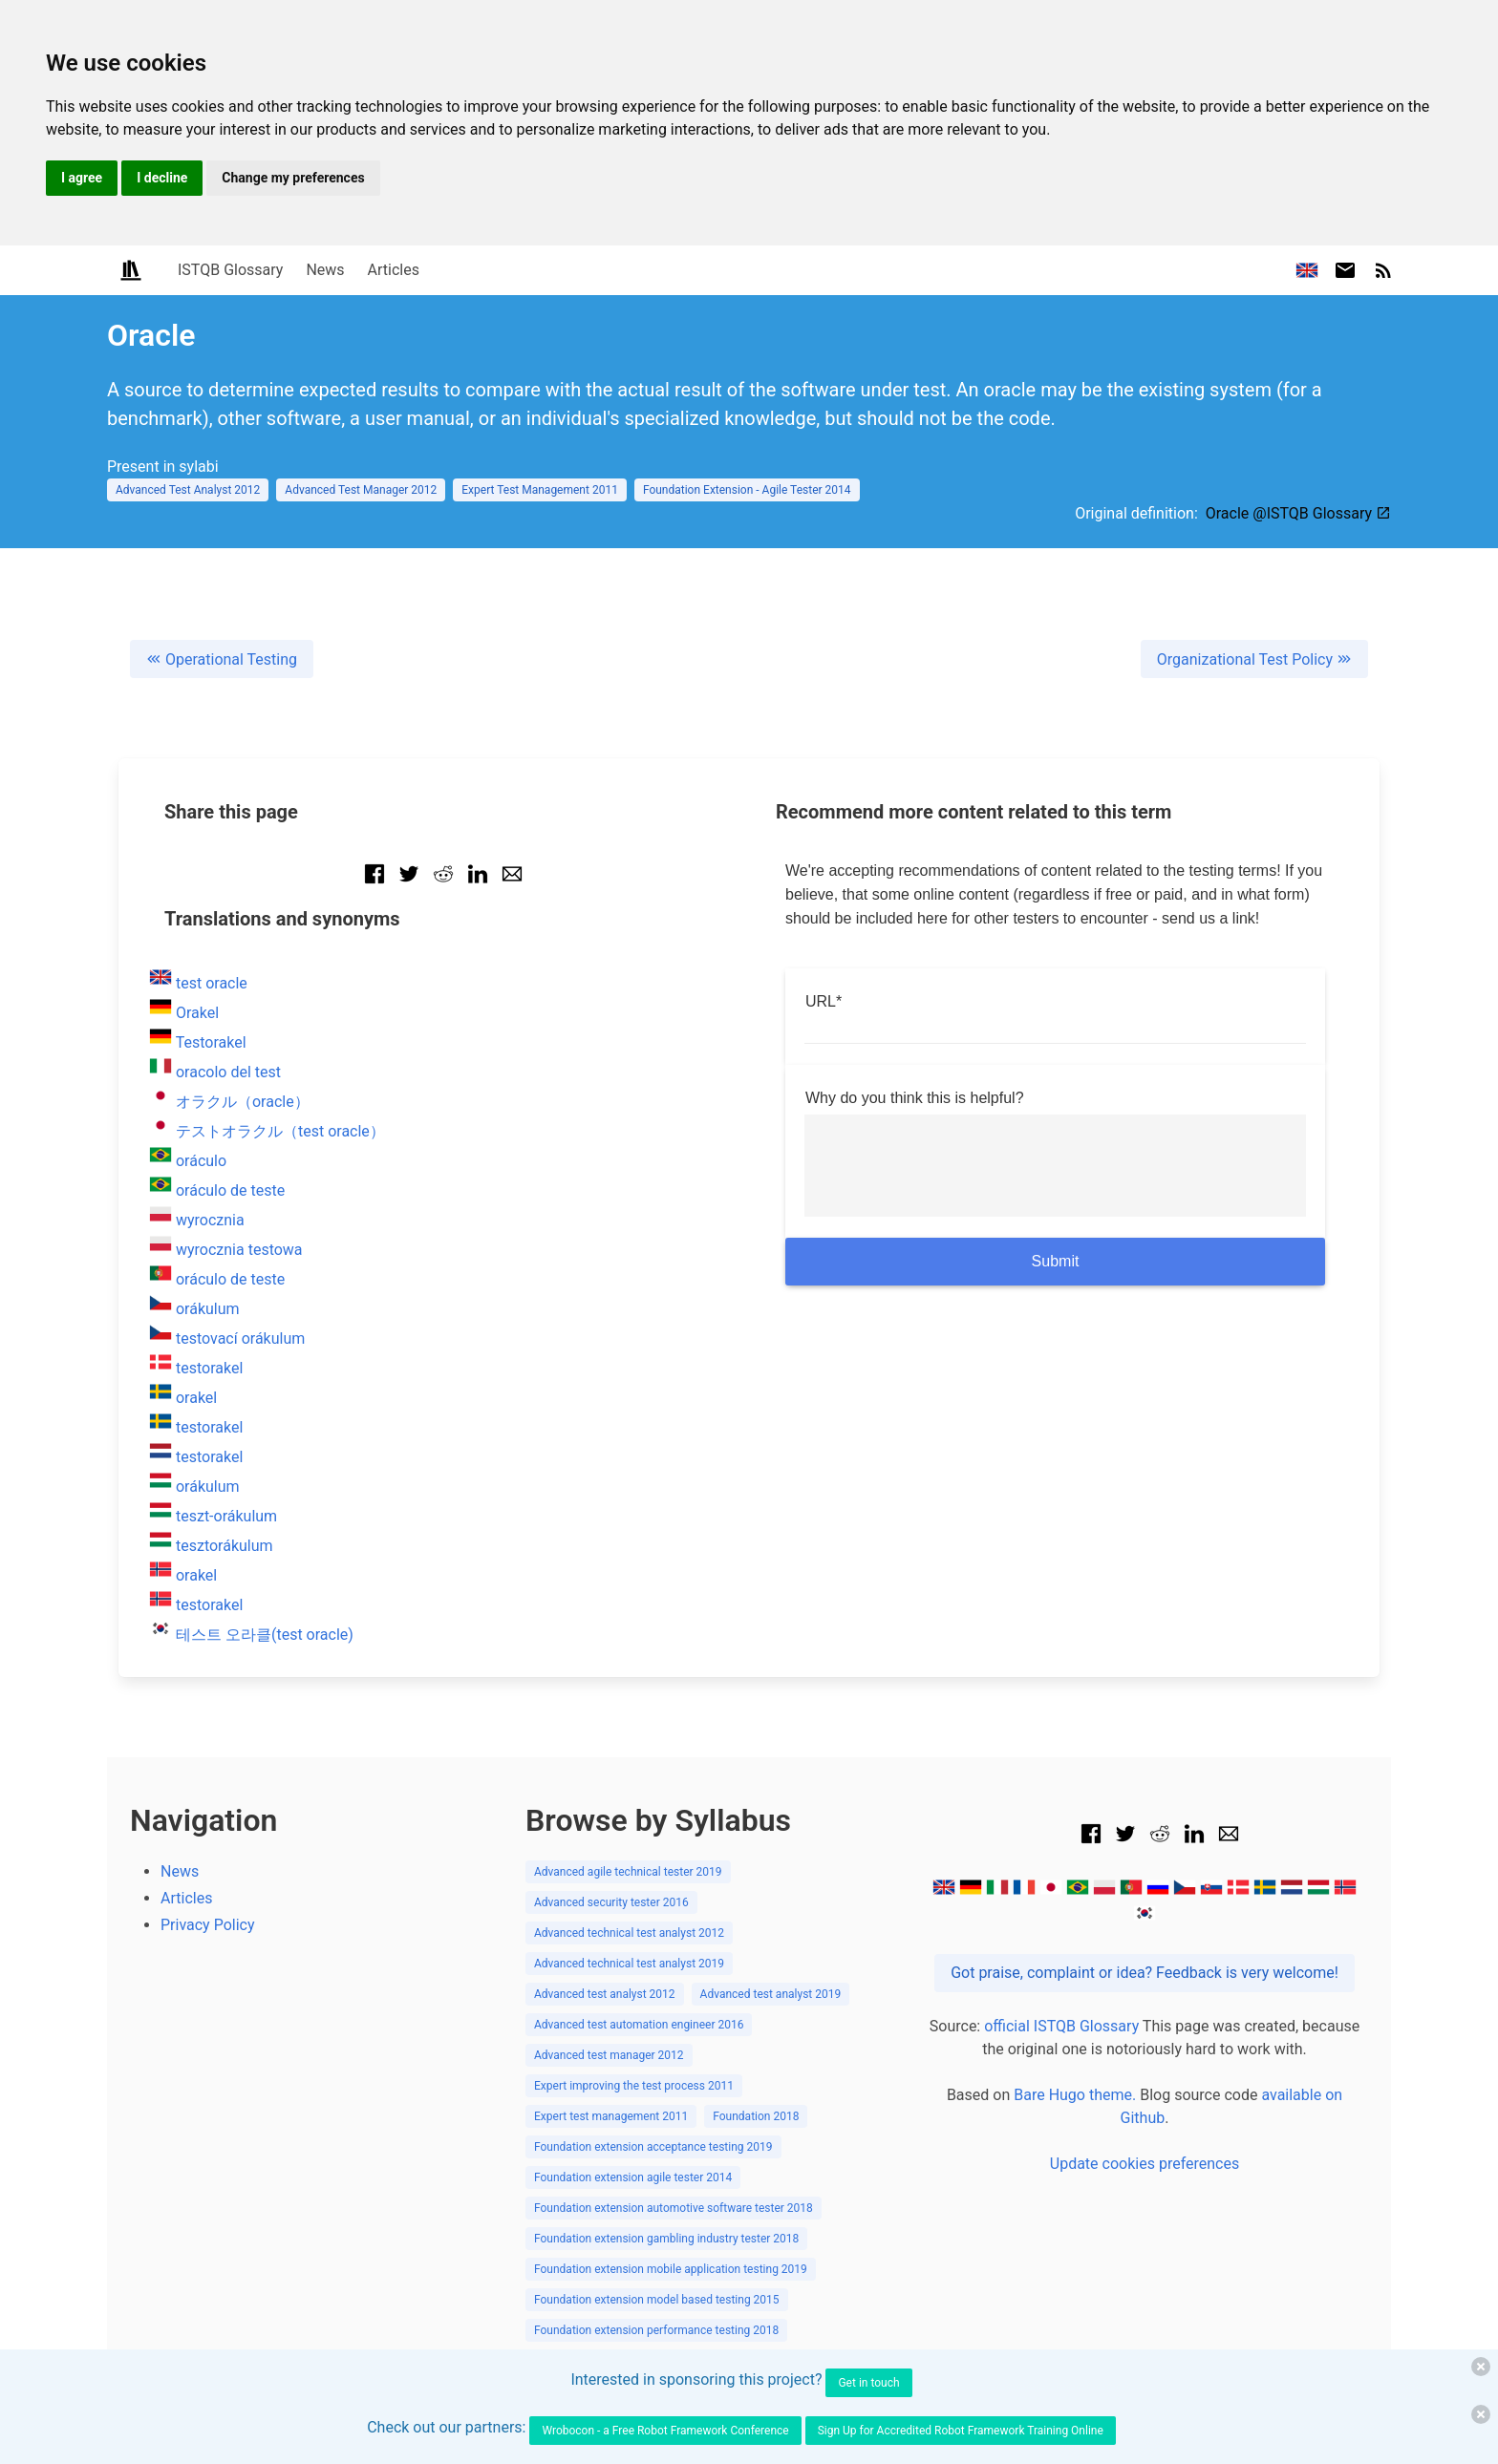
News (325, 270)
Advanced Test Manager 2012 (361, 490)
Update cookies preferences (1144, 2164)
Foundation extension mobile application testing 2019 (670, 2269)
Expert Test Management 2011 (539, 490)
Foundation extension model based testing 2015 (657, 2299)
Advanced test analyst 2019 (771, 1994)
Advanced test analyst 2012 (604, 1994)
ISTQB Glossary (230, 270)
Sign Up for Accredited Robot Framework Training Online (960, 2430)
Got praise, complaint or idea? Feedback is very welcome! (1144, 1973)
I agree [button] (81, 177)
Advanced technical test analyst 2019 (629, 1963)
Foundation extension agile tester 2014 (633, 2177)
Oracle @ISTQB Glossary (1298, 513)
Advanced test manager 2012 (609, 2055)
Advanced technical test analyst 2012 (629, 1933)
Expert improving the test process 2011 (634, 2085)
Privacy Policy (207, 1925)
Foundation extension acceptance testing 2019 (653, 2147)
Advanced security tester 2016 (611, 1902)
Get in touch (868, 2383)
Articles (393, 270)
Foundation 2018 (756, 2116)
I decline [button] (162, 177)
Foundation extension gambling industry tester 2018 (666, 2238)
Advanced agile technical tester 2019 (628, 1872)
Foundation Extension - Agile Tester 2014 (747, 490)
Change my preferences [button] (293, 177)
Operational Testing (221, 659)
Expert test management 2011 (611, 2116)
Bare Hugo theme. (1075, 2095)
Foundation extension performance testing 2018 (656, 2330)
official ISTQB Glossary (1061, 2026)
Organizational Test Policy (1254, 659)
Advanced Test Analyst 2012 (188, 490)
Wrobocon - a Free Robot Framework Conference (665, 2430)
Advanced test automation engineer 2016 (638, 2024)
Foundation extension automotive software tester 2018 (673, 2208)
